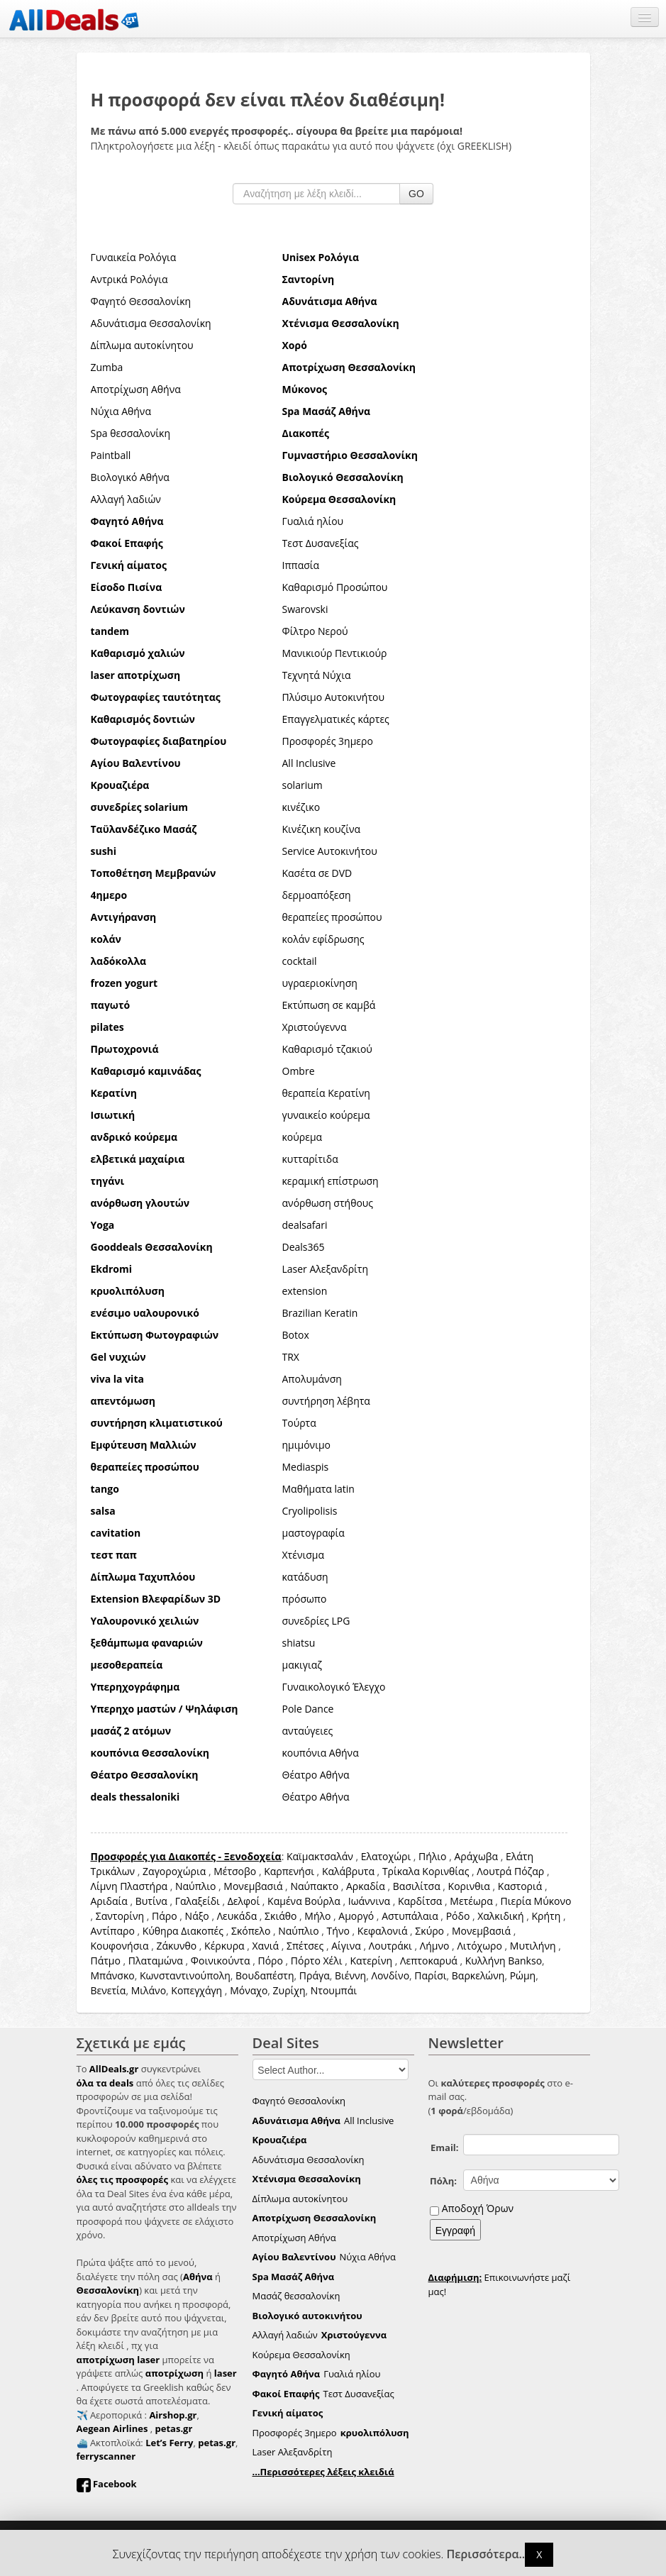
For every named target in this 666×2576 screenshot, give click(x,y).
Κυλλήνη (485, 1960)
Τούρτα (299, 1423)
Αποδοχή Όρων (478, 2208)
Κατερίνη (371, 1960)
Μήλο (317, 1916)
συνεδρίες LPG (316, 1620)
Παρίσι (430, 1975)
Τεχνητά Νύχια (316, 675)
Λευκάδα (237, 1916)
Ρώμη (523, 1975)
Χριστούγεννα (314, 1027)
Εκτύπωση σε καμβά (329, 1005)
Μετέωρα (471, 1901)
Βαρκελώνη (478, 1975)
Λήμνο (435, 1945)
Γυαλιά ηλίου (313, 521)
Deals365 (303, 1247)
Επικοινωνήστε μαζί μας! (499, 2284)
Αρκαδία (365, 1886)
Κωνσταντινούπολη (185, 1975)
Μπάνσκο (113, 1975)
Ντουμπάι (334, 1990)
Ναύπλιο (195, 1886)
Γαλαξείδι (197, 1901)
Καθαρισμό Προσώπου (335, 587)
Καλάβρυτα (348, 1871)
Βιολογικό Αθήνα (130, 477)
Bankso (525, 1960)
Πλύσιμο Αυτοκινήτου (333, 697)
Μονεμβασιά (252, 1886)
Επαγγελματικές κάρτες (335, 719)
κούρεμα (302, 1137)
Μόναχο (248, 1990)
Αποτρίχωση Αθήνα (136, 389)
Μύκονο (553, 1901)
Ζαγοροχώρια (176, 1871)
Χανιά (265, 1945)
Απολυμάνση (312, 1379)
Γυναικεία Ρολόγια (134, 257)
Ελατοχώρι (386, 1856)
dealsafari (305, 1225)
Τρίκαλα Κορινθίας (426, 1871)
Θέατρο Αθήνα (316, 1774)
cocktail (299, 961)
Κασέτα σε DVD (317, 873)
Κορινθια (469, 1886)
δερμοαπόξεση (316, 895)
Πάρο (164, 1916)
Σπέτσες (305, 1945)
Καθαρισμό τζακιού (327, 1049)
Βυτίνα (151, 1901)
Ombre (298, 1071)
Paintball (111, 455)
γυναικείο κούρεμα (326, 1115)
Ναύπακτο (314, 1886)
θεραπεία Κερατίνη (326, 1093)
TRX (290, 1357)
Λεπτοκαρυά (428, 1960)
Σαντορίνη (120, 1916)
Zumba (107, 367)
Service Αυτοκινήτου (329, 851)
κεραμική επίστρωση (330, 1181)
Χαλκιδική (500, 1916)
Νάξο (197, 1916)
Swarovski (305, 609)
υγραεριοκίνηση (319, 983)
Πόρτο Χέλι (317, 1960)
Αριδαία (109, 1901)
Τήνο (338, 1930)
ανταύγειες (307, 1730)
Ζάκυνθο (176, 1945)
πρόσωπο (304, 1598)
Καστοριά (520, 1886)
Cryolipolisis (310, 1511)
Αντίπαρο (113, 1930)
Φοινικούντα (220, 1960)
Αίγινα (346, 1945)
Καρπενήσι (289, 1871)
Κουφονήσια (120, 1945)
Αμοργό (356, 1916)
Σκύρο (429, 1930)
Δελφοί (244, 1901)
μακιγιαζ (302, 1664)
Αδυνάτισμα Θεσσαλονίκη (151, 323)
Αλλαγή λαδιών (126, 499)
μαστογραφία (313, 1532)
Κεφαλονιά (382, 1930)
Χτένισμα (303, 1554)
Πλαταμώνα (155, 1960)
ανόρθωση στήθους (328, 1203)
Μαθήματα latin (318, 1489)
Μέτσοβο (234, 1871)
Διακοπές (202, 1930)
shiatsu (299, 1642)
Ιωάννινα (369, 1901)
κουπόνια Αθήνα (320, 1752)
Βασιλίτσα (416, 1886)
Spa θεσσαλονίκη (130, 433)
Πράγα (314, 1975)
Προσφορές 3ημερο (327, 741)
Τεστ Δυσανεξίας (320, 543)
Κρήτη (545, 1916)
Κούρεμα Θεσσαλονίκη (301, 2354)
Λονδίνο (390, 1975)
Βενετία (108, 1990)
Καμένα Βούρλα (303, 1901)
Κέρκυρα (224, 1945)
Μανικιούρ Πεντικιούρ (334, 653)
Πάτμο (106, 1960)
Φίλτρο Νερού (315, 631)
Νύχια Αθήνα (121, 411)
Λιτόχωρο (479, 1945)
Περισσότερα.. (486, 2554)
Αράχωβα (476, 1856)
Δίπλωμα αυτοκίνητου (142, 345)
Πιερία (516, 1901)
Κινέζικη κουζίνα (321, 829)
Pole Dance (308, 1708)
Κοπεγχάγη (196, 1990)
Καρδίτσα (420, 1901)
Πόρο (269, 1960)
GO (416, 193)
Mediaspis (305, 1467)
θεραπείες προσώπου (332, 917)
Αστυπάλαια (410, 1916)
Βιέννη (350, 1975)
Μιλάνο (148, 1990)
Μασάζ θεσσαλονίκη (296, 2295)
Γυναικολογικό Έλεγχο (334, 1686)
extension (305, 1291)
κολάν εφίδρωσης (323, 939)
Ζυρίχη (289, 1990)
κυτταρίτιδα (310, 1159)
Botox (295, 1335)
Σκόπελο (250, 1930)
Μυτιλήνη (533, 1945)
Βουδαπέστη (264, 1975)
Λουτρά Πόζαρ (510, 1871)
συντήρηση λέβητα (326, 1401)
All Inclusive (309, 763)
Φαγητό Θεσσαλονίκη (141, 301)
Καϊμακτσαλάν (320, 1856)
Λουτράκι (390, 1945)
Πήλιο (432, 1856)
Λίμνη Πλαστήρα (129, 1886)
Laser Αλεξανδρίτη (325, 1269)
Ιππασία (301, 565)
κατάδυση (305, 1576)
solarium (302, 785)
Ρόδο (458, 1916)
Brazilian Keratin (320, 1313)
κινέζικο (301, 807)
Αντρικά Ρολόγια (129, 279)
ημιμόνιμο (306, 1445)
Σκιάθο (280, 1916)
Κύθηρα (161, 1930)
